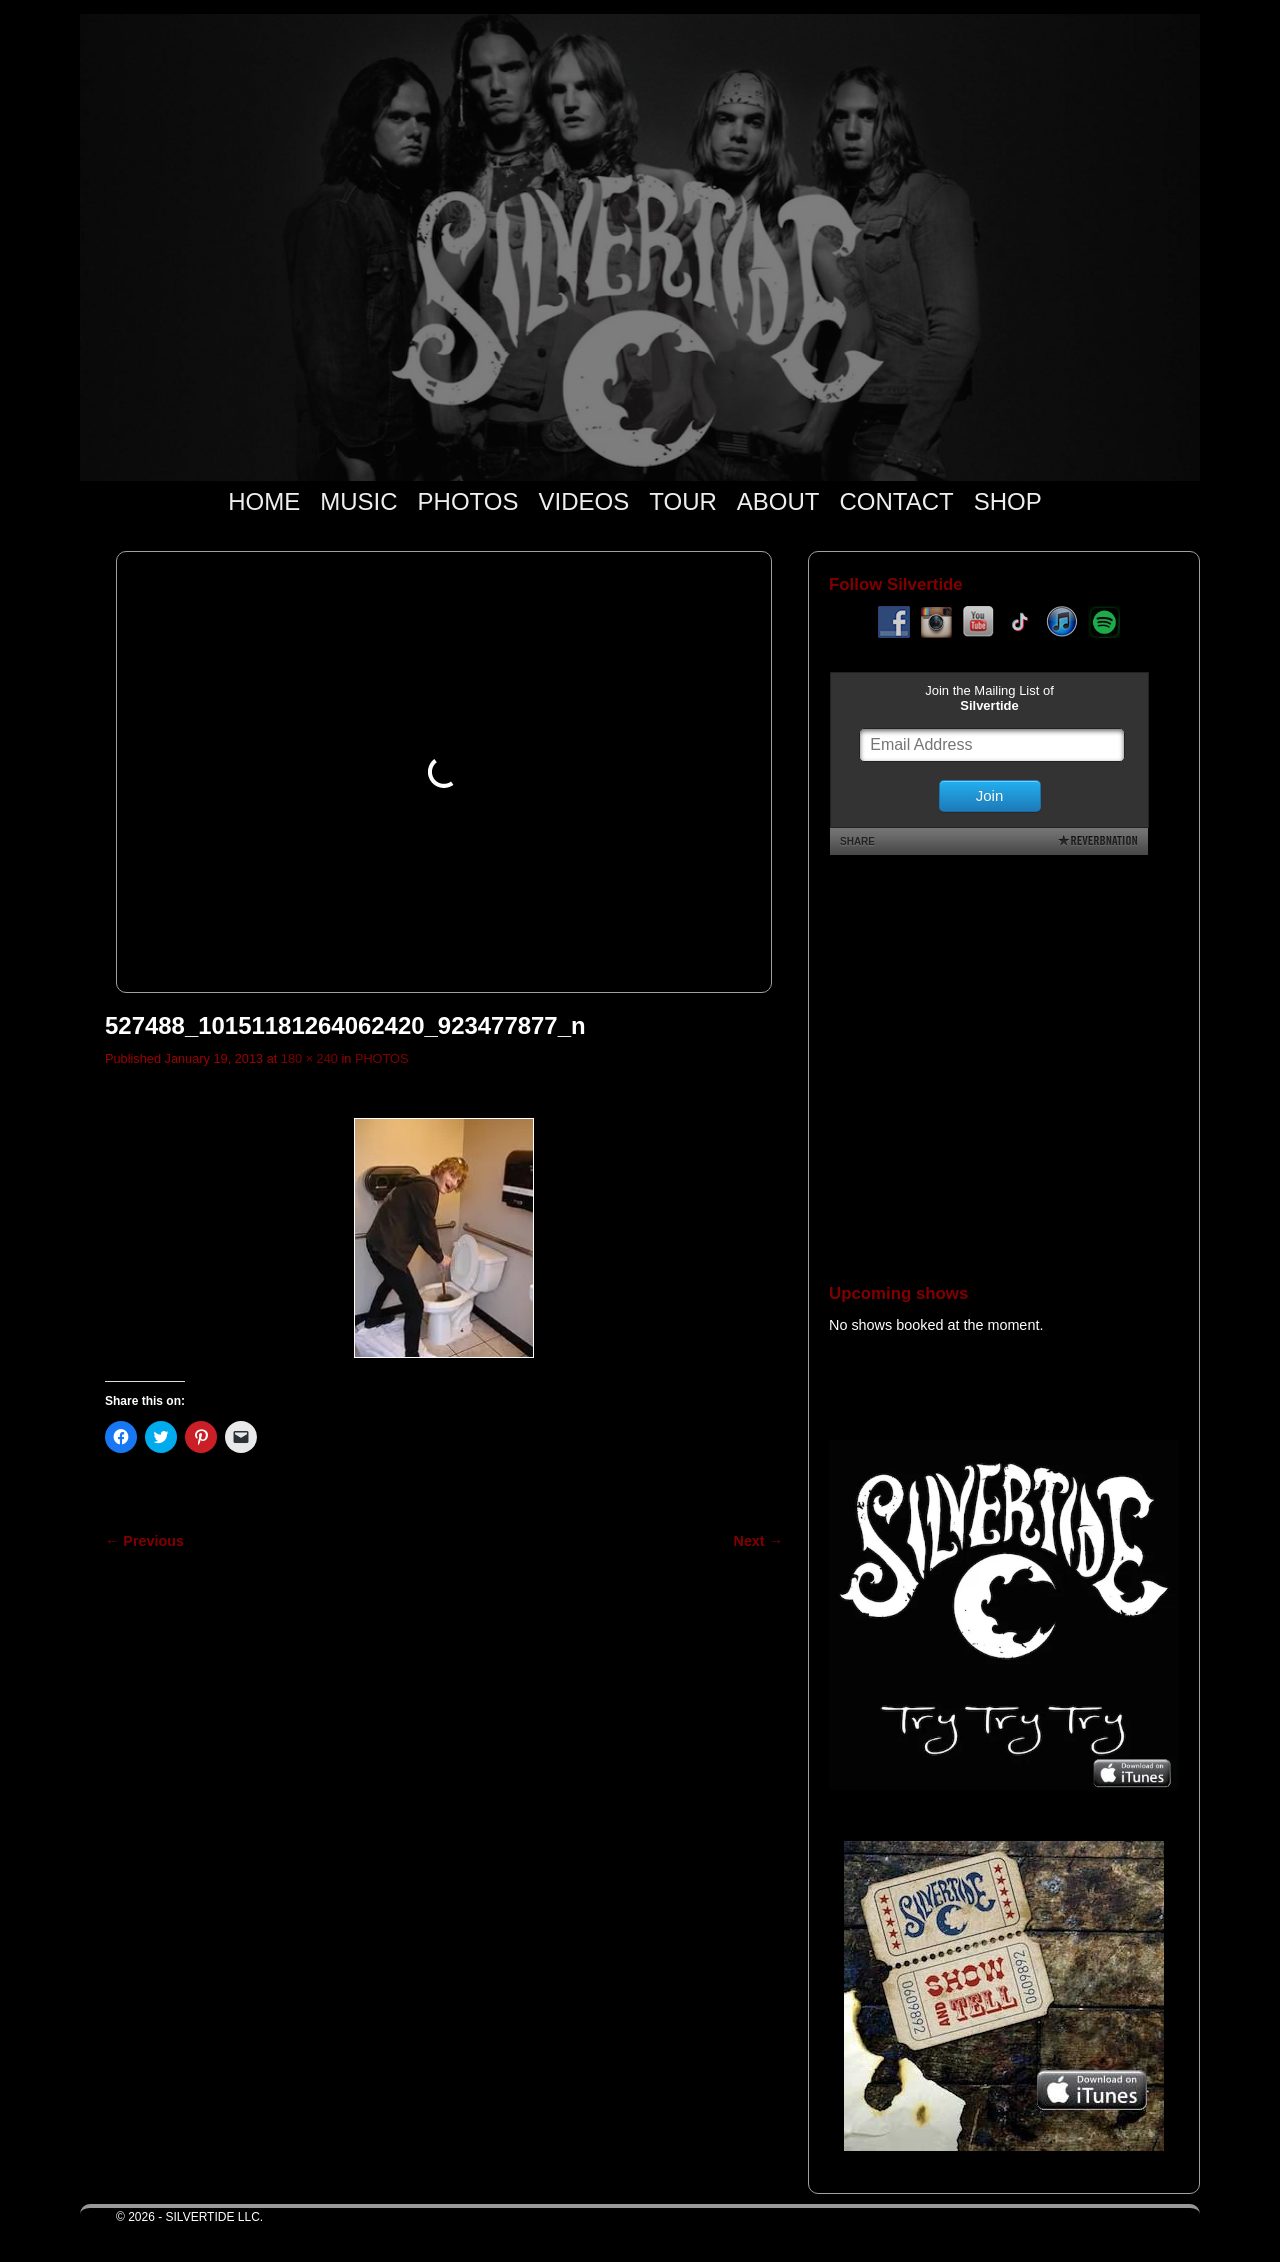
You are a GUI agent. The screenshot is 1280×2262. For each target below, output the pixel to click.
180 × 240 (309, 1058)
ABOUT (778, 501)
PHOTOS (468, 501)
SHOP (1008, 501)
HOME (264, 501)
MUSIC (358, 501)
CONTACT (896, 501)
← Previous (144, 1541)
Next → (758, 1541)
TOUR (683, 501)
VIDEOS (584, 501)
